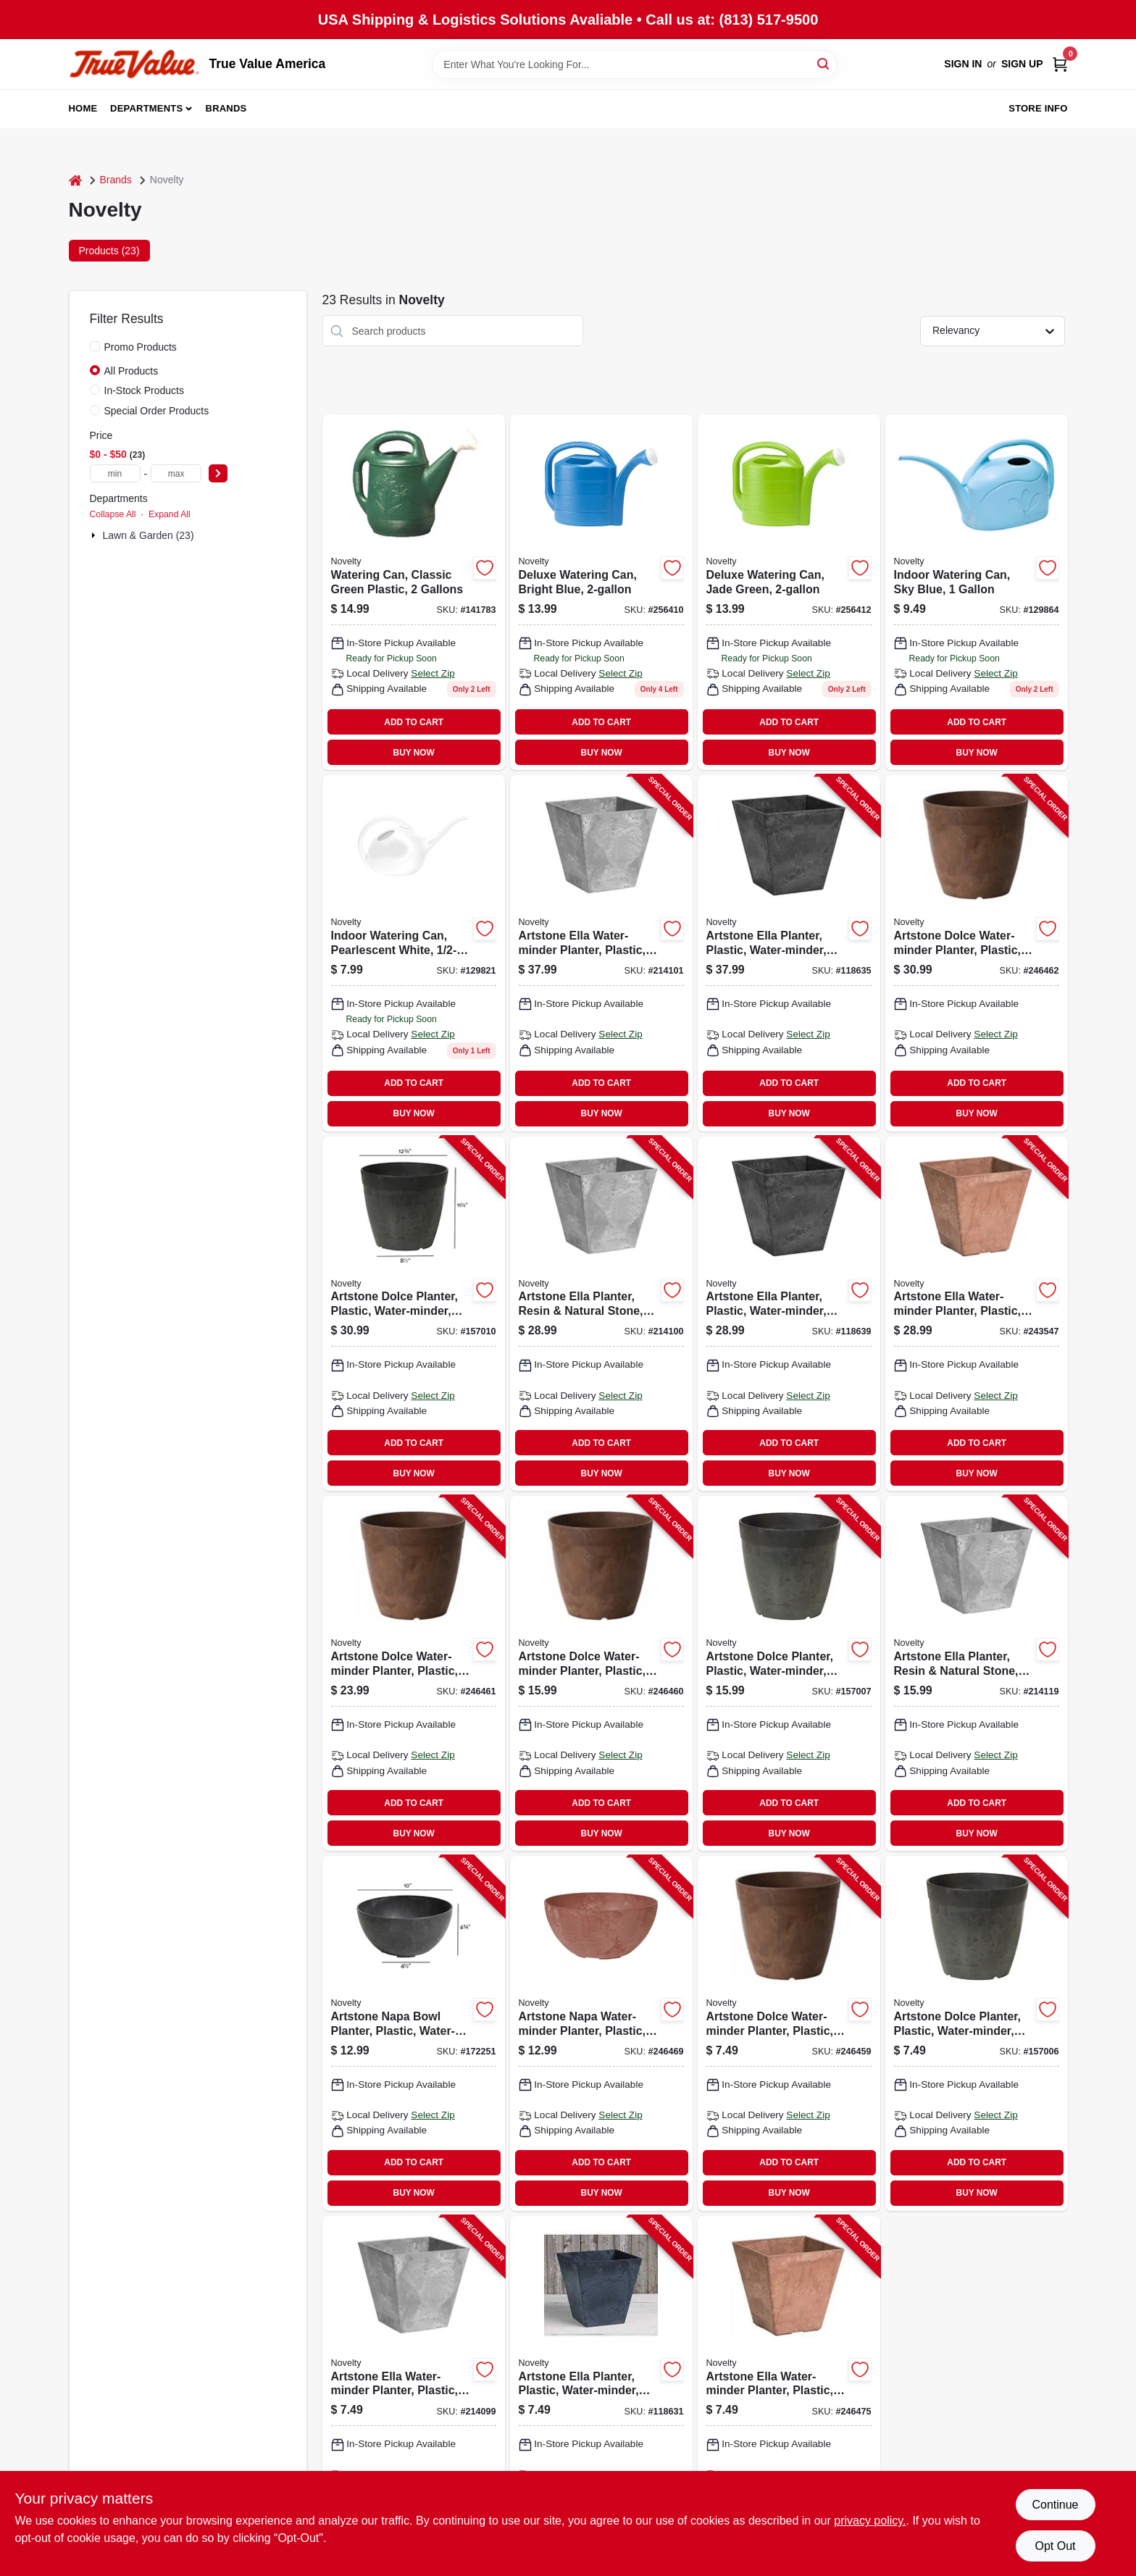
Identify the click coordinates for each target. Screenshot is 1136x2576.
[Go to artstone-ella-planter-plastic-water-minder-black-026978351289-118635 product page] (789, 953)
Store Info (1037, 108)
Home (83, 108)
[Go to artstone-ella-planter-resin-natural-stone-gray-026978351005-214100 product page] (601, 1314)
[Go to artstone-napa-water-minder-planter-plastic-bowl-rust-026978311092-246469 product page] (601, 2033)
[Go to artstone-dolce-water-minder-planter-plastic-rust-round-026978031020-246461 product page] (413, 1673)
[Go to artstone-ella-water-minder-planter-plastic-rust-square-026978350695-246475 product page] (789, 2393)
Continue (1055, 2504)
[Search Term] (635, 64)
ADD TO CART (413, 722)
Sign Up (1022, 64)
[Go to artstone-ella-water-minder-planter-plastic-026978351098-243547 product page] (976, 1314)
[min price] (115, 473)
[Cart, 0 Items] (1060, 64)
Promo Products (140, 347)
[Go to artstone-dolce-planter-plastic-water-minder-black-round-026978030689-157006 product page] (976, 2033)
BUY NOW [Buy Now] (414, 753)
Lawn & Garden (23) (148, 535)
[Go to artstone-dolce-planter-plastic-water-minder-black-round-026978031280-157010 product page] (413, 1314)
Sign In (963, 64)
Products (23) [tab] (109, 250)
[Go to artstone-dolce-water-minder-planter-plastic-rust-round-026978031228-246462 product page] (976, 953)
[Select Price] (218, 473)
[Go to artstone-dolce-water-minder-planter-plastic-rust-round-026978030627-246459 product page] (789, 2033)
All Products (131, 371)
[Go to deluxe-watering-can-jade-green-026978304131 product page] (789, 592)
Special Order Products (156, 410)
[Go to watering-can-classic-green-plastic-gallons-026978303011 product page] (413, 592)
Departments (146, 108)
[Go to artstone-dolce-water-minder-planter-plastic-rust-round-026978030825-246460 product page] (601, 1673)
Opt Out (1055, 2546)
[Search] (824, 63)
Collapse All (113, 514)
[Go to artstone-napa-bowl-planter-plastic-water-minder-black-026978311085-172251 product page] (413, 2033)
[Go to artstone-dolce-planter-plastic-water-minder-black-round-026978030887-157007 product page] (789, 1673)
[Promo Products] (95, 346)
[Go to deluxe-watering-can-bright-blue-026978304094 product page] (601, 592)
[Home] (75, 180)
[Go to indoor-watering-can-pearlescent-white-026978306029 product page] (413, 953)
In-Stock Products (144, 390)
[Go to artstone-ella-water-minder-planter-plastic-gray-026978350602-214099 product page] (413, 2393)
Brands (226, 108)
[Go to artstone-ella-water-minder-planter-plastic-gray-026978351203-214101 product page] (601, 953)
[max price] (176, 473)
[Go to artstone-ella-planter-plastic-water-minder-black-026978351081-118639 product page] (789, 1314)
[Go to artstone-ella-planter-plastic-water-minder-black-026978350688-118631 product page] (601, 2393)
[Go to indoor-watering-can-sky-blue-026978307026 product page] (976, 592)
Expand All (170, 514)
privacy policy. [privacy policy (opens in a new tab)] (870, 2520)
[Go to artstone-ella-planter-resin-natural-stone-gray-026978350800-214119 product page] (976, 1673)
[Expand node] (95, 535)
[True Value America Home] (134, 64)
